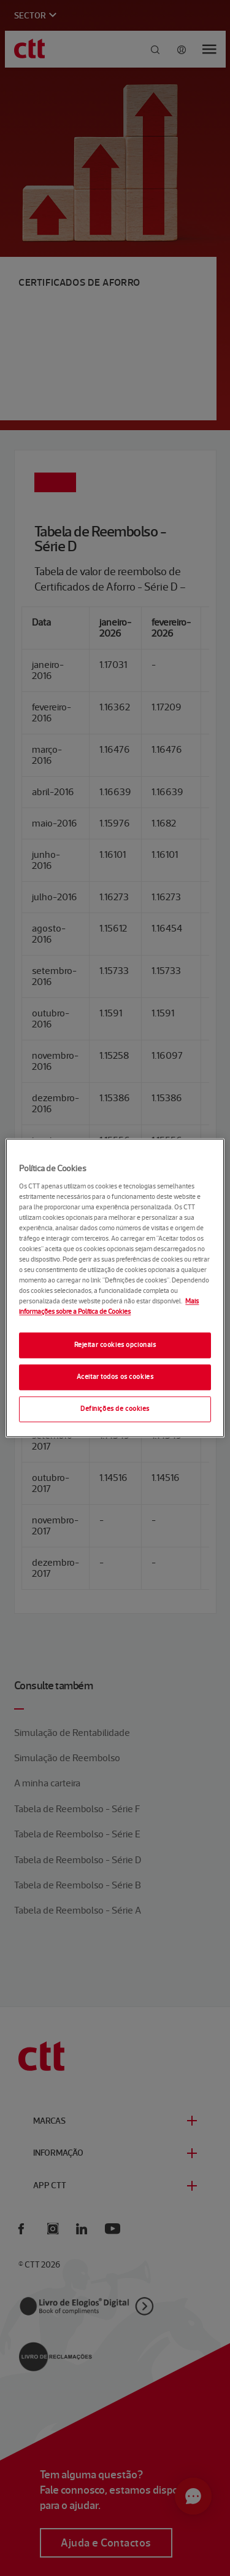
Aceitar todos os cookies (115, 1377)
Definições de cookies (115, 1409)
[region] (115, 1287)
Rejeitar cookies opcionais (115, 1345)
